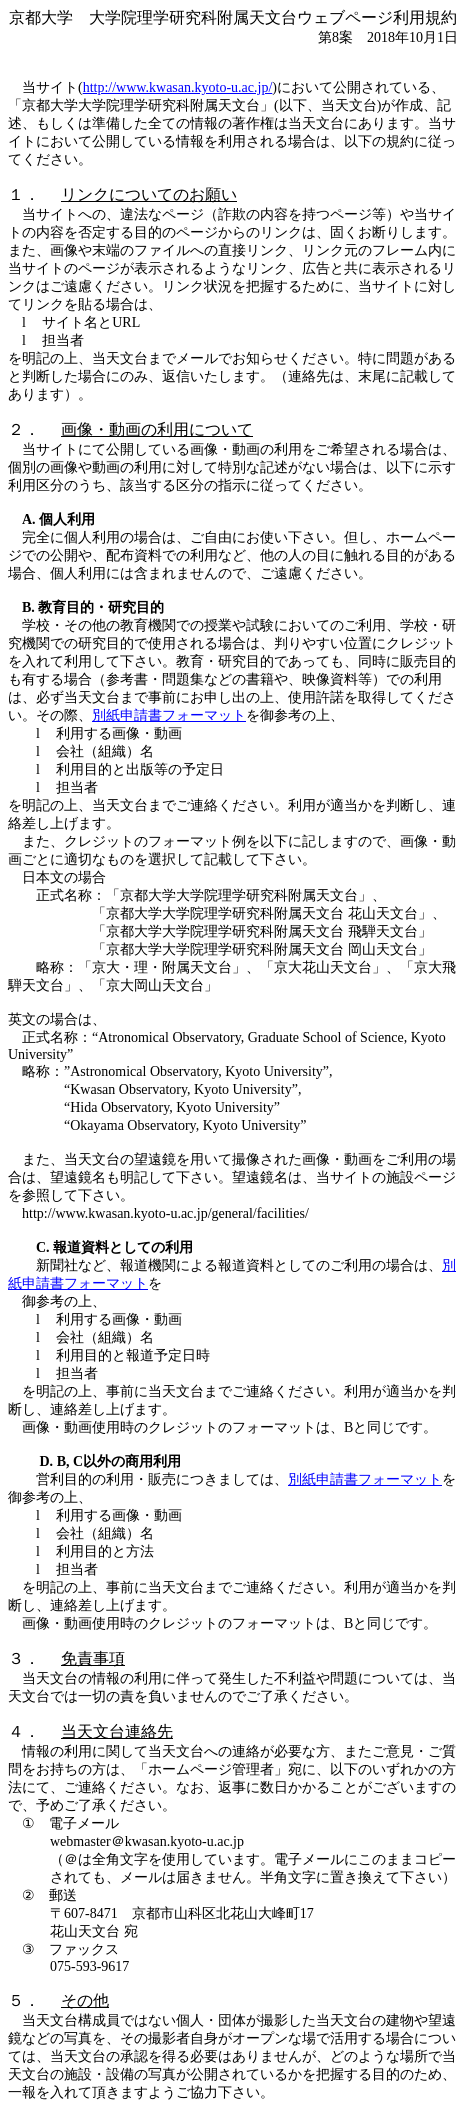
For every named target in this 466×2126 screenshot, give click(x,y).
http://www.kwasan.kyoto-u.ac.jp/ (178, 87)
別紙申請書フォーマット (169, 715)
